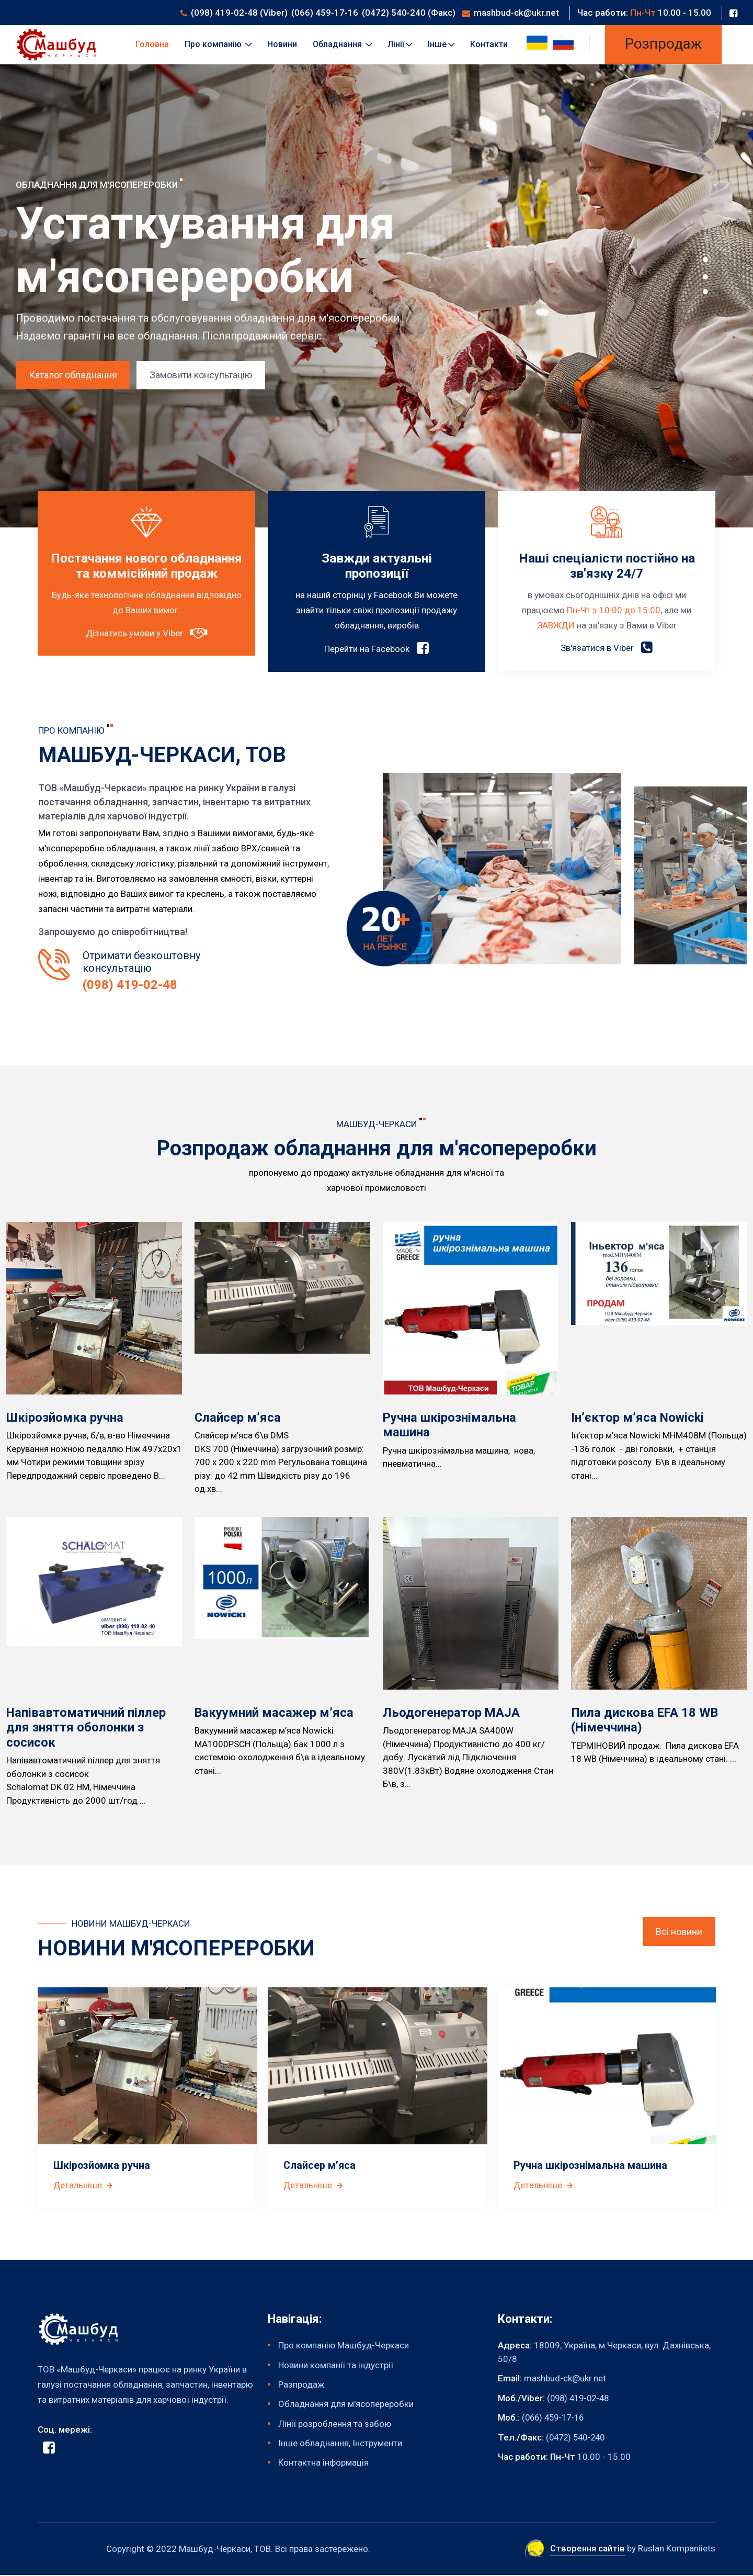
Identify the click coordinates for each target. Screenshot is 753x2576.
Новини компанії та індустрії (335, 2365)
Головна (152, 44)
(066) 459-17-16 (324, 12)
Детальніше (84, 2185)
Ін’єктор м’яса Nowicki (638, 1418)
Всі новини (679, 1932)
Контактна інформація (323, 2463)
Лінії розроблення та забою (335, 2424)
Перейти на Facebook (376, 649)
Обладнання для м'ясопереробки (346, 2404)
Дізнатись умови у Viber (146, 649)
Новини (282, 44)
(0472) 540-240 (578, 2437)
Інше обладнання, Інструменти (340, 2443)
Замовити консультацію (202, 374)
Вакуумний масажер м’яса (275, 1713)
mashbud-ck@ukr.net (516, 12)
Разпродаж (301, 2385)
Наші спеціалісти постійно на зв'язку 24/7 (607, 565)
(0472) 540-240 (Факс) (408, 12)
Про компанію (218, 44)
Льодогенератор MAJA (451, 1713)
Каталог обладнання (73, 374)
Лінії (399, 44)
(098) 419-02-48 (130, 985)
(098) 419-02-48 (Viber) (239, 12)
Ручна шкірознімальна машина (591, 2165)
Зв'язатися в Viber (607, 648)
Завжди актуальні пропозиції (376, 565)
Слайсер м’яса (238, 1418)
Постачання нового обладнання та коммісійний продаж (146, 573)
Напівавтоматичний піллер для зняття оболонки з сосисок (86, 1728)
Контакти (489, 44)
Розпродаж (663, 43)
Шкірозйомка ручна (64, 1418)
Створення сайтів (586, 2549)
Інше (441, 44)
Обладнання (342, 44)
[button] (705, 259)
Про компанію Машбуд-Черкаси (343, 2346)
